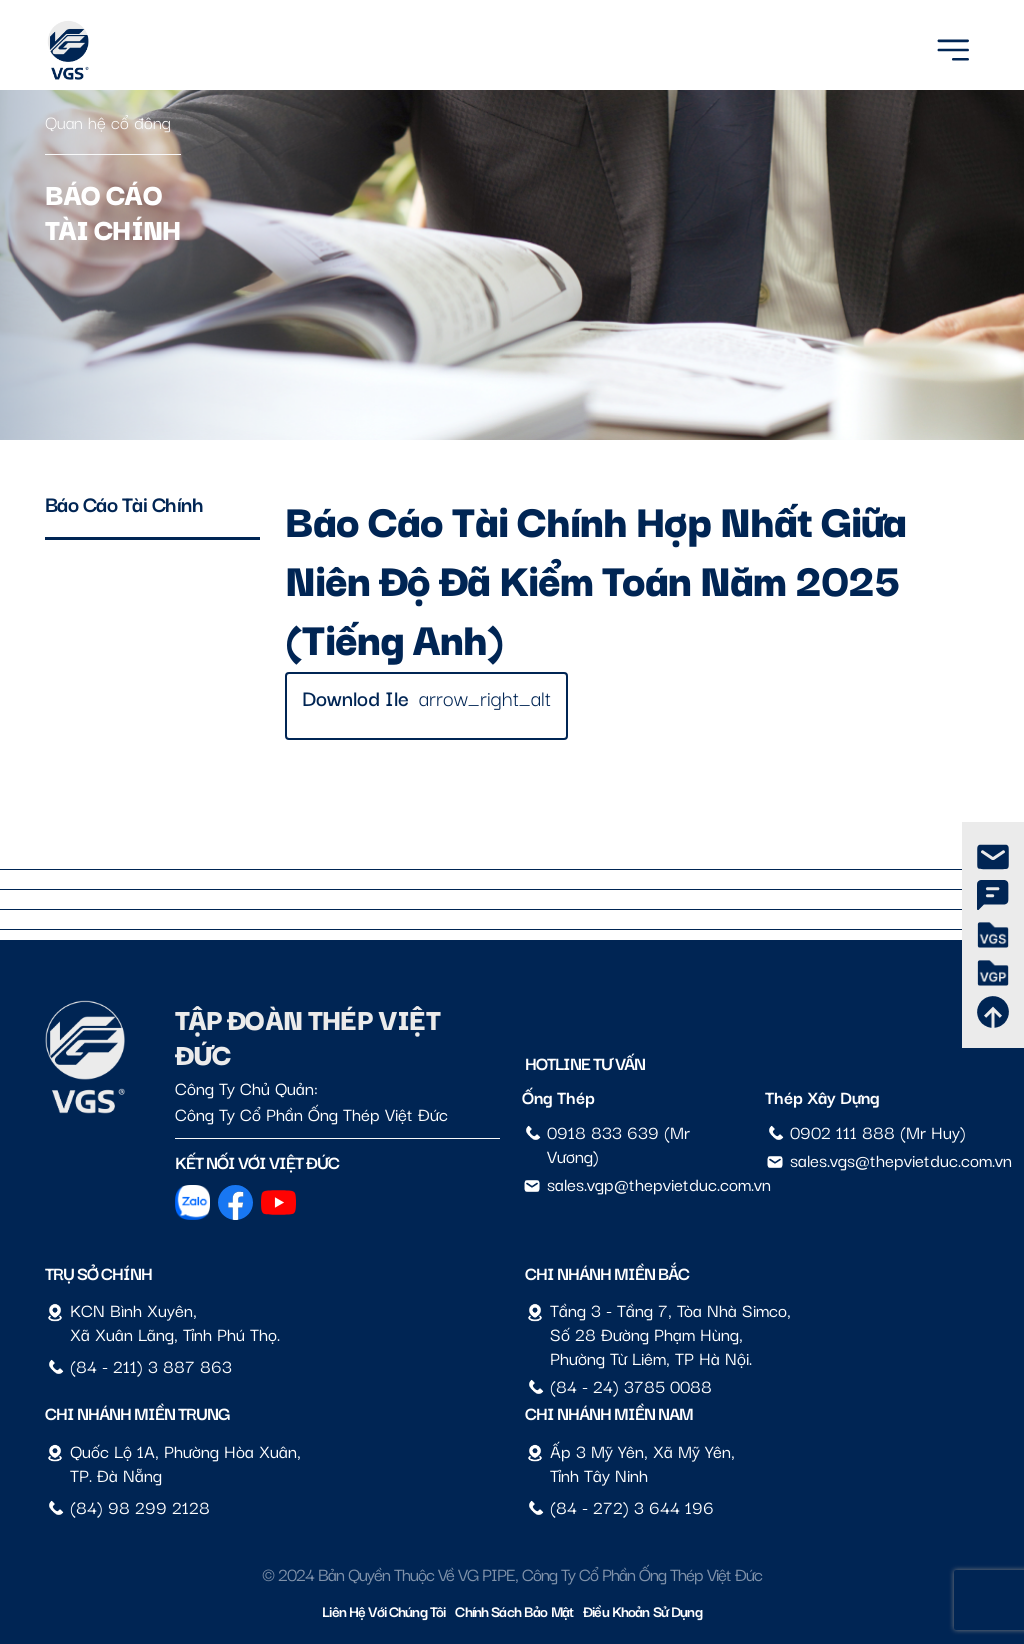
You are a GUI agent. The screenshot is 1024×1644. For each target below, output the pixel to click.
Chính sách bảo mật (514, 1610)
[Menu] (953, 46)
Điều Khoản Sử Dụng (642, 1610)
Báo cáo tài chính (124, 503)
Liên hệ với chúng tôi (383, 1610)
